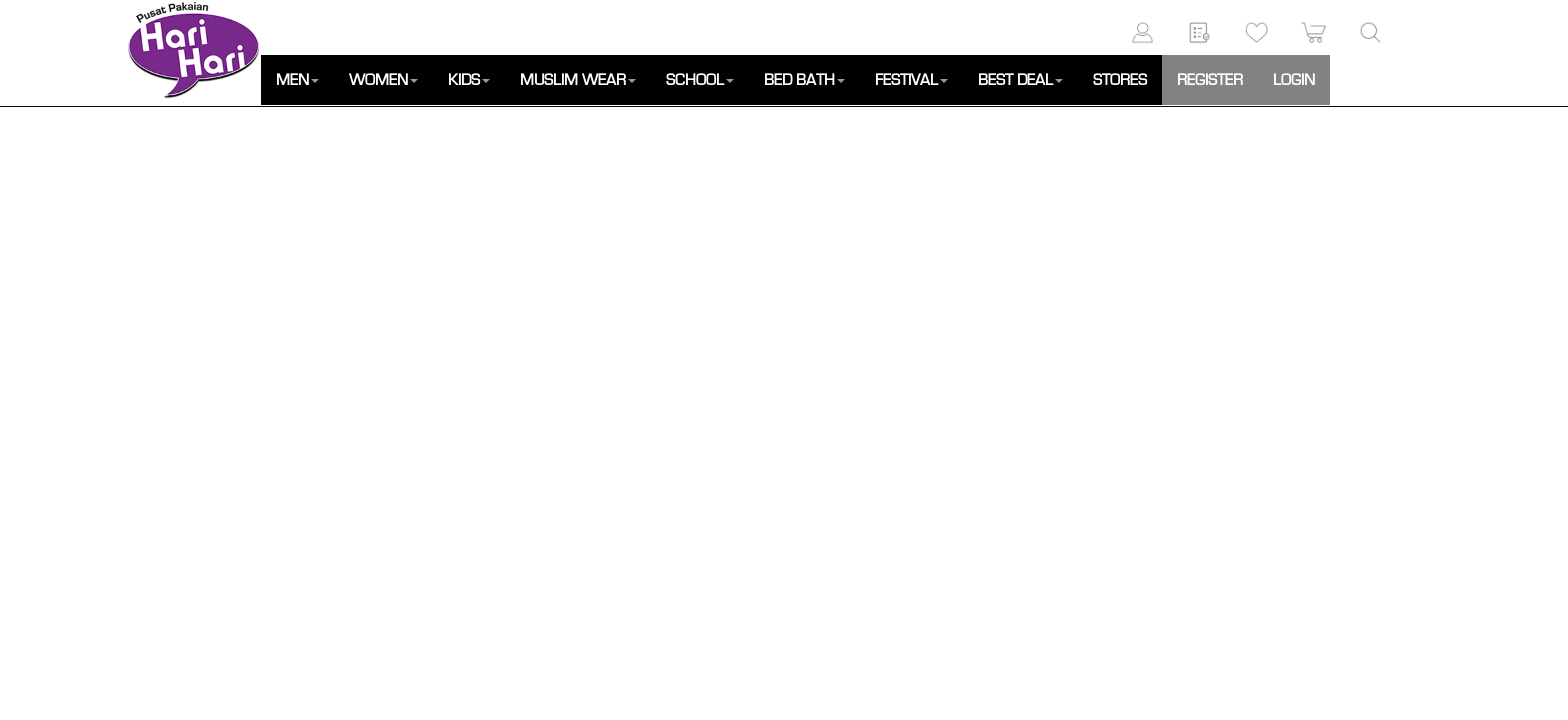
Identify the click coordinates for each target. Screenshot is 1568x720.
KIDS (469, 80)
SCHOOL (700, 80)
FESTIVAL (911, 80)
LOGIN (1294, 80)
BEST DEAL (1020, 80)
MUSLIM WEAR (578, 80)
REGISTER (1210, 80)
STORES (1120, 80)
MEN (297, 80)
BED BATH (804, 80)
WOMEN (383, 80)
